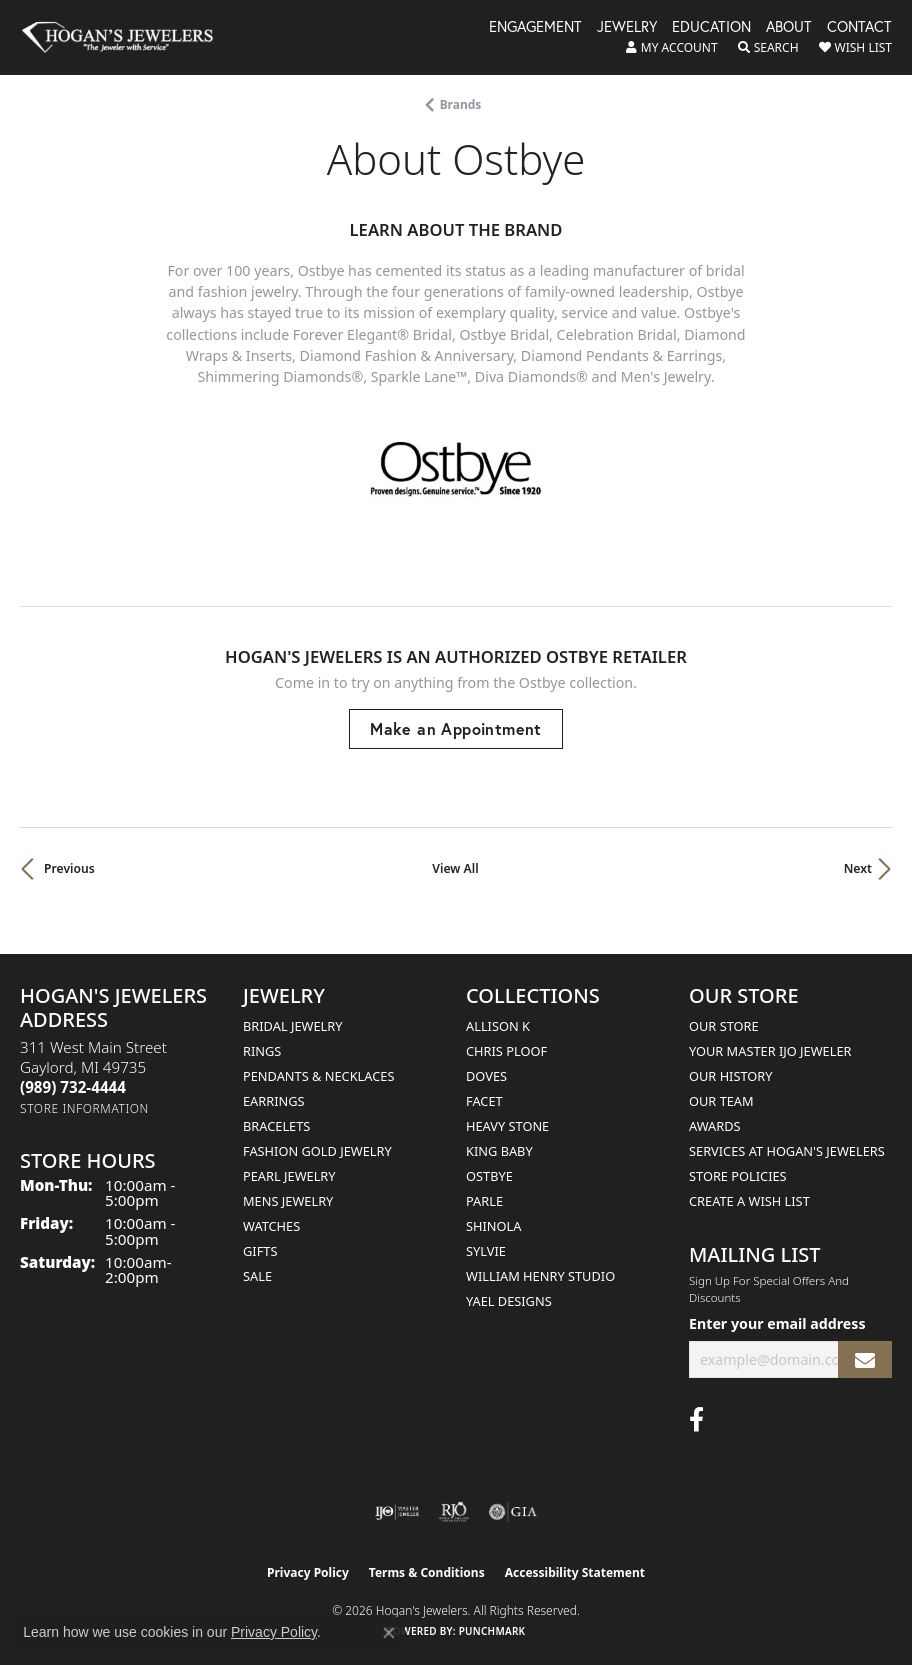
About (789, 28)
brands (461, 104)
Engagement (535, 28)
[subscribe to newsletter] (865, 1359)
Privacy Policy (308, 1572)
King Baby (499, 1151)
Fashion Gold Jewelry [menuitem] (317, 1151)
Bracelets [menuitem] (276, 1126)
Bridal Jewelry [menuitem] (292, 1026)
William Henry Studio (540, 1276)
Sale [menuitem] (257, 1276)
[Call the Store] (73, 1087)
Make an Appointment (456, 728)
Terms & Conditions (427, 1572)
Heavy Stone (507, 1126)
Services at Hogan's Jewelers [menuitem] (787, 1151)
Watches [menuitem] (271, 1226)
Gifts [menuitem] (260, 1251)
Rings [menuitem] (262, 1051)
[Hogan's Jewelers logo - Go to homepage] (126, 37)
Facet (484, 1101)
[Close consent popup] (389, 1633)
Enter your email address (777, 1323)
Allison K (498, 1026)
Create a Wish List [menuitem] (749, 1201)
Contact (859, 28)
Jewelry (627, 28)
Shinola (493, 1226)
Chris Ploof (506, 1051)
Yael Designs (509, 1301)
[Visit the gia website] (513, 1512)
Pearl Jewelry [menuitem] (289, 1176)
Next (858, 868)
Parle (484, 1201)
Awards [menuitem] (715, 1126)
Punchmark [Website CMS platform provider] (492, 1631)
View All (455, 868)
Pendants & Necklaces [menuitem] (318, 1076)
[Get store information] (84, 1108)
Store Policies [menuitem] (738, 1176)
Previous (69, 868)
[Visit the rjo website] (454, 1512)
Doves (486, 1076)
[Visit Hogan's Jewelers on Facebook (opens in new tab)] (696, 1420)
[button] (672, 48)
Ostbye (489, 1176)
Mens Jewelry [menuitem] (288, 1201)
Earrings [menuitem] (274, 1101)
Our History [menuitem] (731, 1076)
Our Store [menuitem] (724, 1026)
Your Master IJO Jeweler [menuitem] (770, 1051)
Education (711, 28)
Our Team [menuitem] (721, 1101)
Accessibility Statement (575, 1572)
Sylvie (486, 1251)
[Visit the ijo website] (397, 1512)
